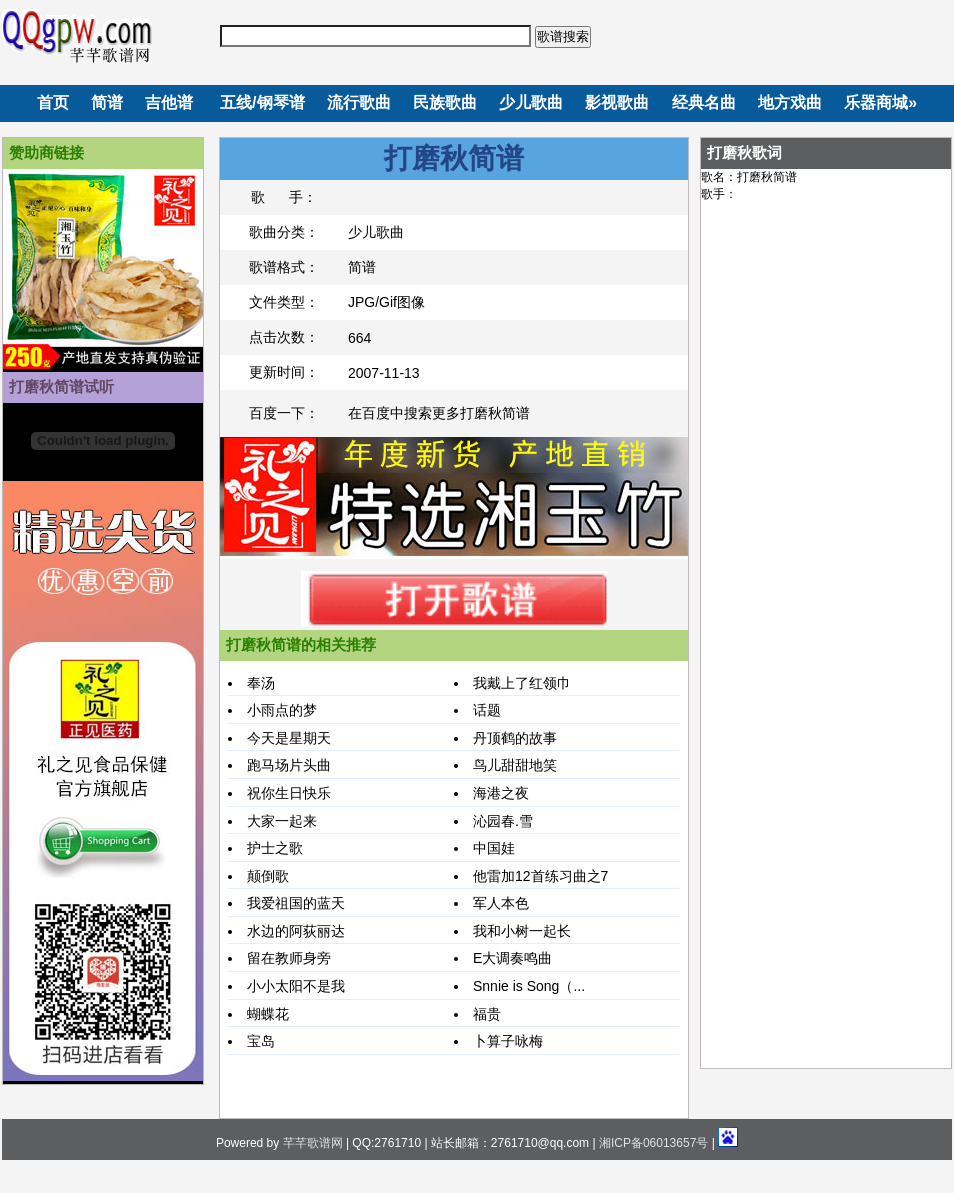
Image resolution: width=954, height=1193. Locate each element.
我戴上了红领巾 (522, 683)
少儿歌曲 (531, 102)
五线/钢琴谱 (262, 102)
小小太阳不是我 (296, 986)
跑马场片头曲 (289, 765)
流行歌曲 (359, 102)
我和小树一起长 (522, 931)
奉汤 (261, 683)
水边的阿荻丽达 (296, 931)
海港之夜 (501, 793)
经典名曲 (704, 102)
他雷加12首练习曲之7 (540, 876)
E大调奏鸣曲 (512, 958)
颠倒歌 (268, 876)
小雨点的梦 (282, 710)
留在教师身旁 (289, 958)
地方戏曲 (790, 102)
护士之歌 (275, 848)
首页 (53, 102)
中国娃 (494, 848)
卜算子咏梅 (508, 1041)
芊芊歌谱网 (313, 1143)
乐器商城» (880, 102)
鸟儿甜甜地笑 (515, 765)
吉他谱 (169, 102)
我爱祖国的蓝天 (296, 903)
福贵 (487, 1014)
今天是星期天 (289, 738)
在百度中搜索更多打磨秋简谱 (439, 413)
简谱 (107, 102)
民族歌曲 (445, 102)
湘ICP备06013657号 (653, 1143)
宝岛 (261, 1041)
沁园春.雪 (503, 821)
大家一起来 (282, 821)
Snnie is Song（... (529, 986)
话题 (487, 710)
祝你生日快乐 (289, 793)
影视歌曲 (617, 102)
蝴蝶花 (268, 1014)
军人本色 (501, 903)
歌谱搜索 (563, 36)
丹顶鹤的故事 (515, 738)
